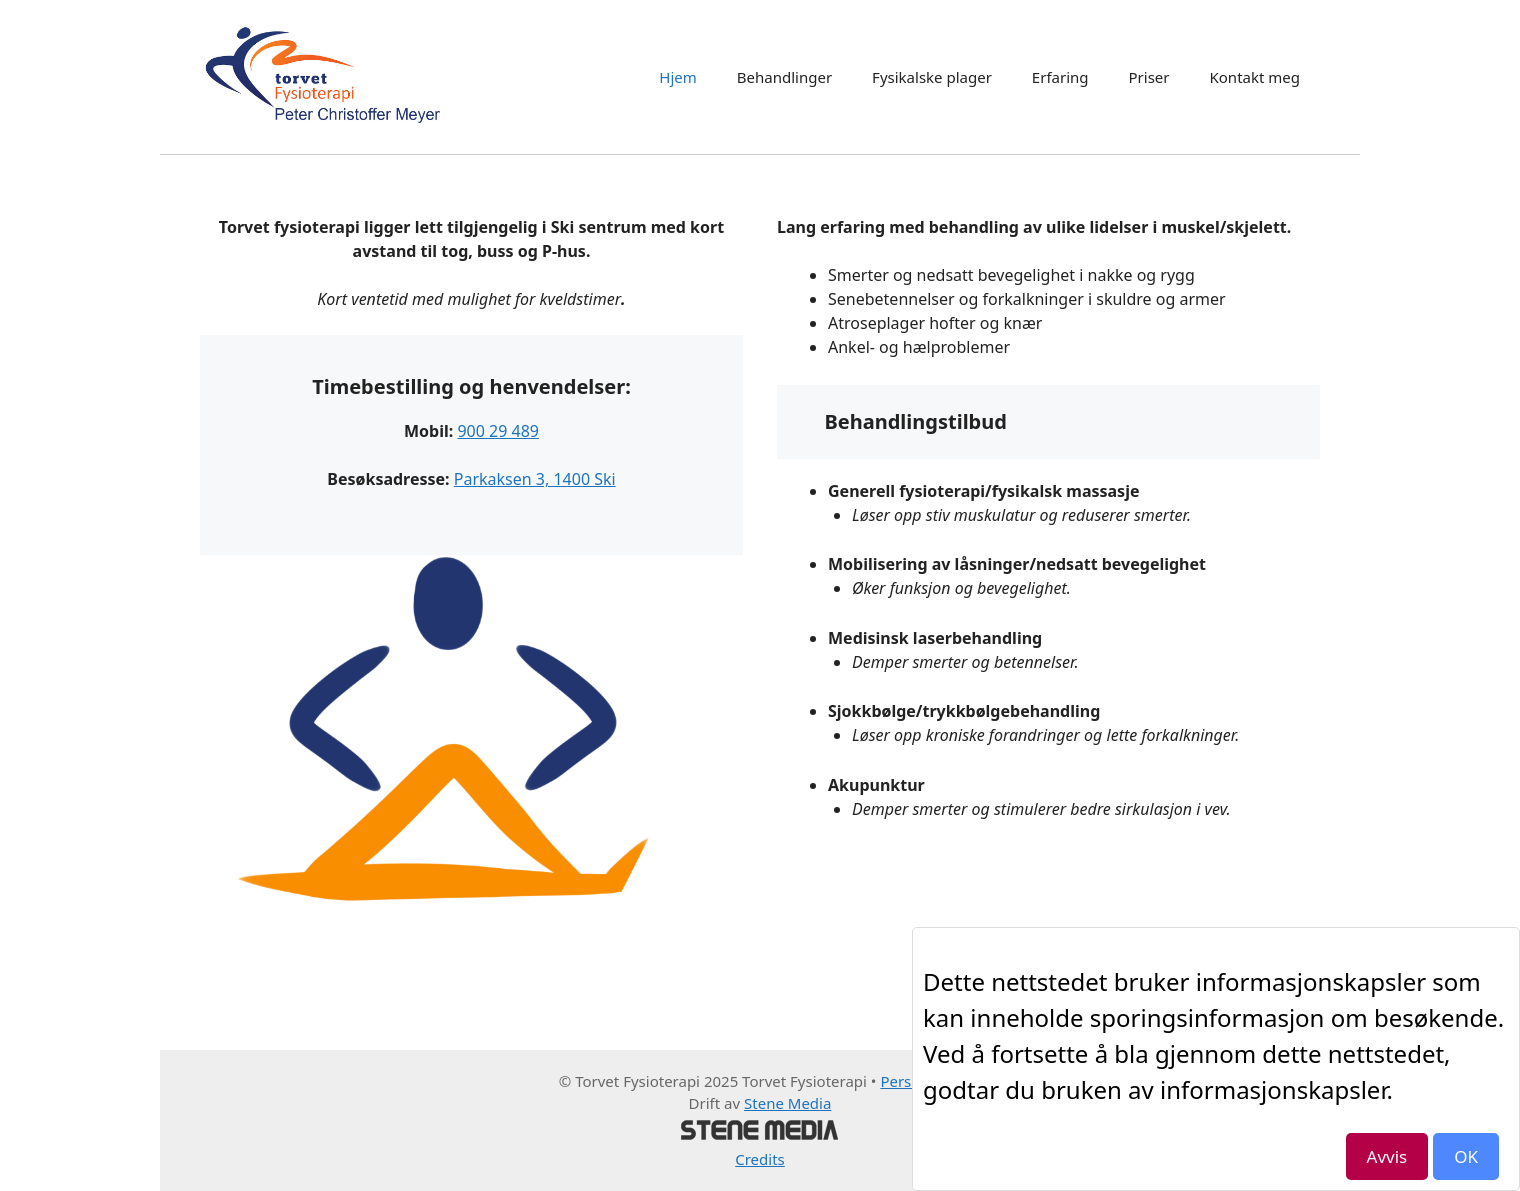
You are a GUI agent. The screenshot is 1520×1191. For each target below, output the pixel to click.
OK (1466, 1156)
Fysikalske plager (932, 77)
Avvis (1387, 1156)
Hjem (677, 77)
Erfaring (1060, 77)
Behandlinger (784, 77)
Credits (760, 1159)
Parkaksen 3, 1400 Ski (535, 479)
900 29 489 (498, 431)
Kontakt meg (1255, 77)
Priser (1149, 77)
